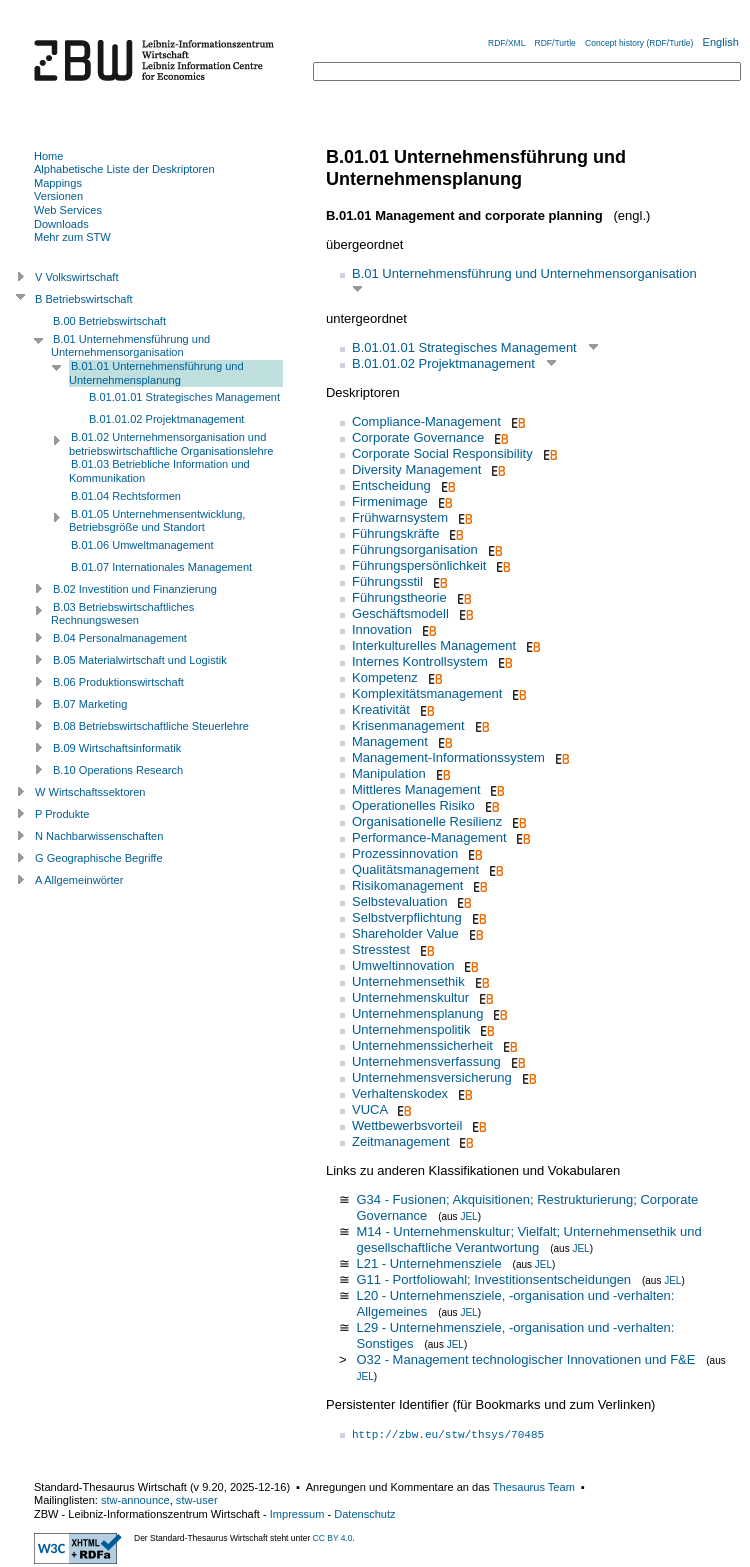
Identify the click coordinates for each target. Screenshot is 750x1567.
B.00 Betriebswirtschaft (109, 321)
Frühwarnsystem (400, 517)
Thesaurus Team (534, 1487)
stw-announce (135, 1500)
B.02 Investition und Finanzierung (135, 589)
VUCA (369, 1109)
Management (390, 741)
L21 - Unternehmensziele (428, 1263)
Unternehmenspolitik (411, 1029)
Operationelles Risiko (413, 805)
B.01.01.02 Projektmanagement (443, 363)
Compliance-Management (426, 421)
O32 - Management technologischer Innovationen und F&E (525, 1359)
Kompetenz (385, 677)
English (721, 42)
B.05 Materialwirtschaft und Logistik (140, 660)
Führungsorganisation (415, 549)
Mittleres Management (416, 789)
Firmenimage (390, 501)
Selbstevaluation (399, 901)
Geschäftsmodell (400, 613)
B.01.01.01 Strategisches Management (464, 347)
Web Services (68, 210)
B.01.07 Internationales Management (161, 567)
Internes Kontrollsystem (420, 661)
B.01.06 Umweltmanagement (142, 545)
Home (48, 156)
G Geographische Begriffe (99, 858)
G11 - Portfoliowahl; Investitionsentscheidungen (493, 1279)
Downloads (61, 224)
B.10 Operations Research (118, 770)
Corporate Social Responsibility (442, 453)
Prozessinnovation (405, 853)
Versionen (58, 196)
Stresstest (381, 949)
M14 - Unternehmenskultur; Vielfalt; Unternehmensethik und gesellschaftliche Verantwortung (528, 1239)
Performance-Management (429, 837)
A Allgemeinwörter (79, 880)
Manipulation (389, 773)
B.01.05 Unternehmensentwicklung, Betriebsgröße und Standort (157, 521)
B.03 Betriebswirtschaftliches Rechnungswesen (122, 614)
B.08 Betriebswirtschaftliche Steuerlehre (151, 726)
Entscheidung (391, 485)
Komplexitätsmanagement (427, 693)
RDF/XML (506, 43)
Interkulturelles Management (434, 645)
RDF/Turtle (555, 43)
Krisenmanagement (408, 725)
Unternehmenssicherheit (422, 1045)
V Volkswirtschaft (77, 277)
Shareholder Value (405, 933)
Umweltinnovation (403, 965)
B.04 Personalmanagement (120, 638)
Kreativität (381, 709)
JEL (468, 1216)
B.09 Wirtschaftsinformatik (117, 748)
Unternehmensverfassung (426, 1061)
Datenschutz (364, 1514)
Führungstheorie (399, 597)
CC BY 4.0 (333, 1538)
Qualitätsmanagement (415, 869)
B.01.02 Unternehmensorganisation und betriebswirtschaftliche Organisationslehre (171, 444)
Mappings (58, 183)
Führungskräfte (395, 533)
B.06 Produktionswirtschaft (118, 682)
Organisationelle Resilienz (427, 821)
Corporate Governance (418, 437)
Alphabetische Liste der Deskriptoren (124, 169)
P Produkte (62, 814)
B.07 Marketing (90, 704)
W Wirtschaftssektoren (90, 792)
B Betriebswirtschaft (84, 299)
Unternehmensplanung (418, 1013)
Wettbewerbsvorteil (407, 1125)
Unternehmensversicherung (432, 1077)
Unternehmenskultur (410, 997)
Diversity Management (416, 469)
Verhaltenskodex (400, 1093)
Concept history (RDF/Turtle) (639, 43)
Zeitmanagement (401, 1141)
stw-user (197, 1500)
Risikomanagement (407, 885)
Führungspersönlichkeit (419, 565)
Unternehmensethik (408, 981)
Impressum (297, 1514)
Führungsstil (387, 581)
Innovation (382, 629)
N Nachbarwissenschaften (99, 836)
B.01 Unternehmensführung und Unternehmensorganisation (524, 273)
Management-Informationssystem (448, 757)
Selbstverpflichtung (407, 917)
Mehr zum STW (72, 237)
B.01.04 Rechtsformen (126, 496)
